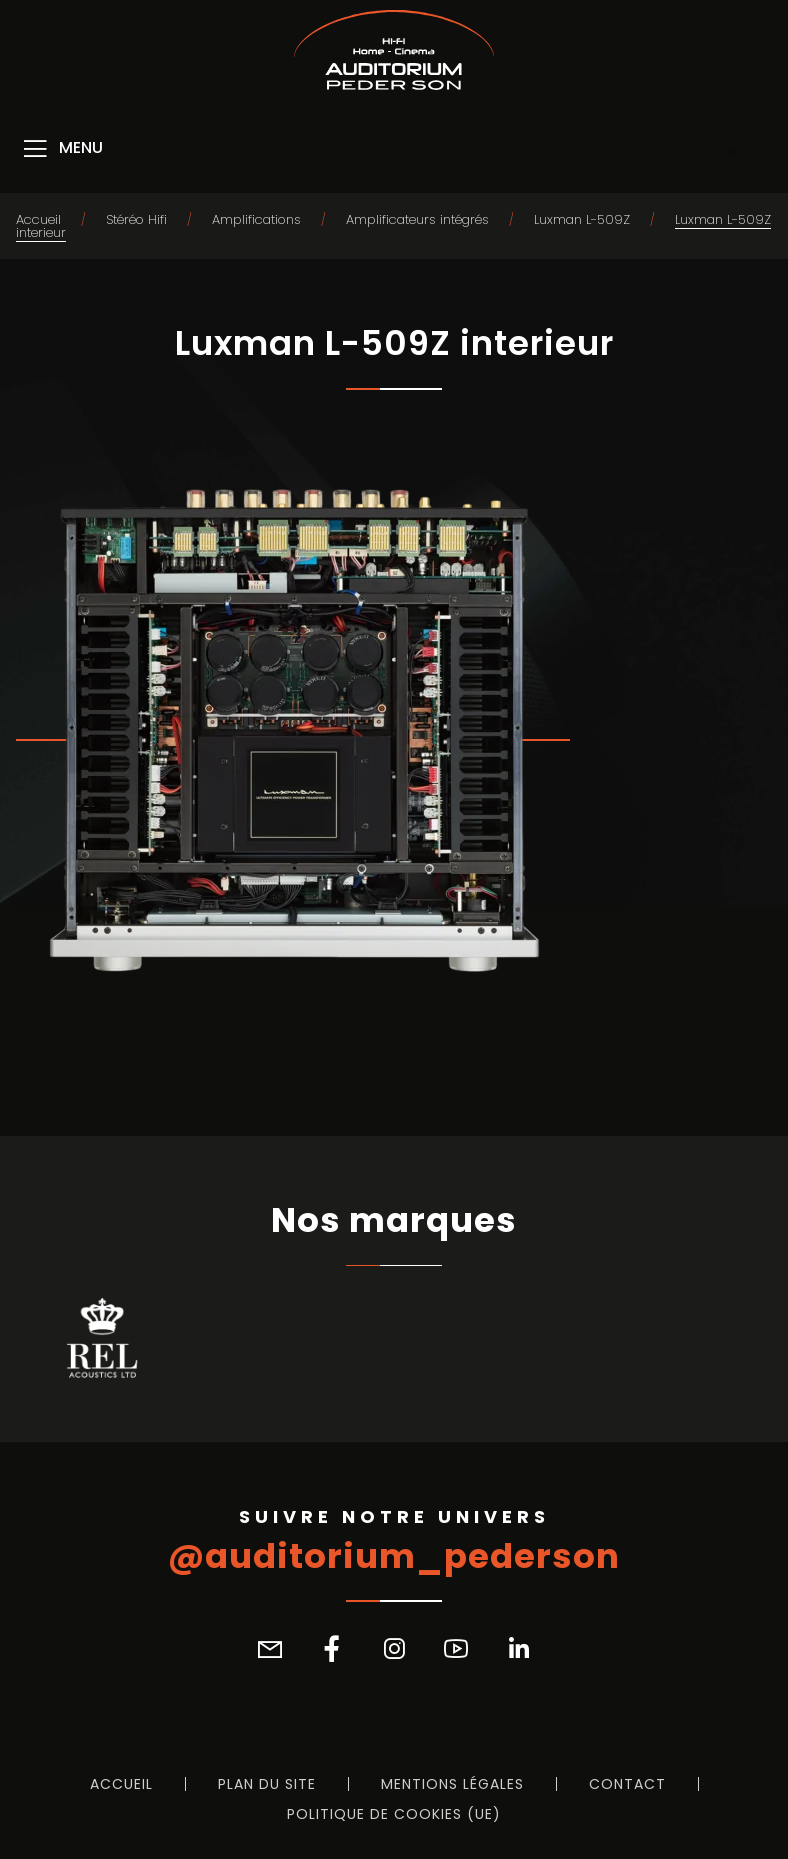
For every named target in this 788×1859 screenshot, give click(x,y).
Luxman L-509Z (582, 219)
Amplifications (256, 219)
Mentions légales (452, 1784)
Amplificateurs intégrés (417, 219)
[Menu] (61, 149)
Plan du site (267, 1784)
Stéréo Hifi (136, 219)
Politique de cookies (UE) (394, 1814)
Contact (627, 1784)
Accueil (38, 219)
